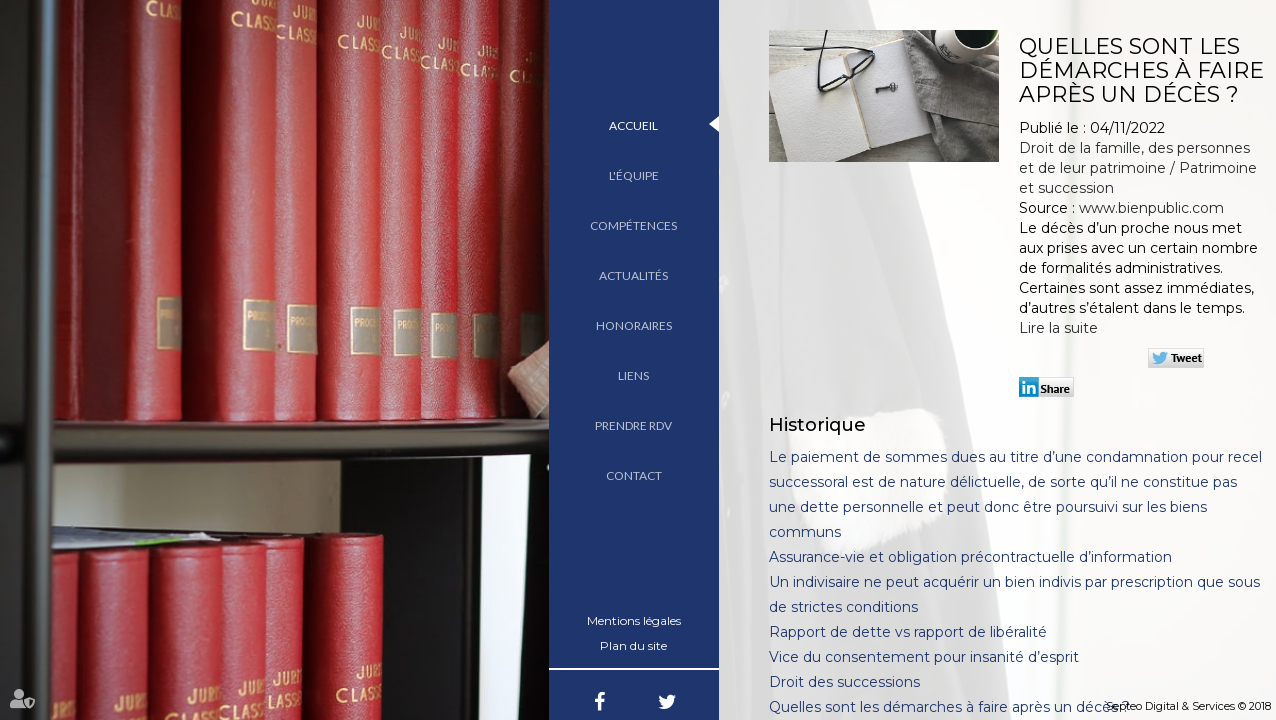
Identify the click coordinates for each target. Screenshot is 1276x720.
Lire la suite (1058, 328)
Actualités (633, 275)
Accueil (633, 125)
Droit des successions (844, 682)
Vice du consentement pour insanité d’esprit (924, 657)
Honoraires (634, 325)
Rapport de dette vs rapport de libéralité (908, 632)
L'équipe (634, 175)
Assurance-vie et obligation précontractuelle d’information (970, 557)
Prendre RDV (633, 425)
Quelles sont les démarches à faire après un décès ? (949, 707)
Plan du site (633, 645)
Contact (634, 475)
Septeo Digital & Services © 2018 (1188, 706)
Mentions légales (634, 620)
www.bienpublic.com (1151, 208)
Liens (633, 375)
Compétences (633, 225)
